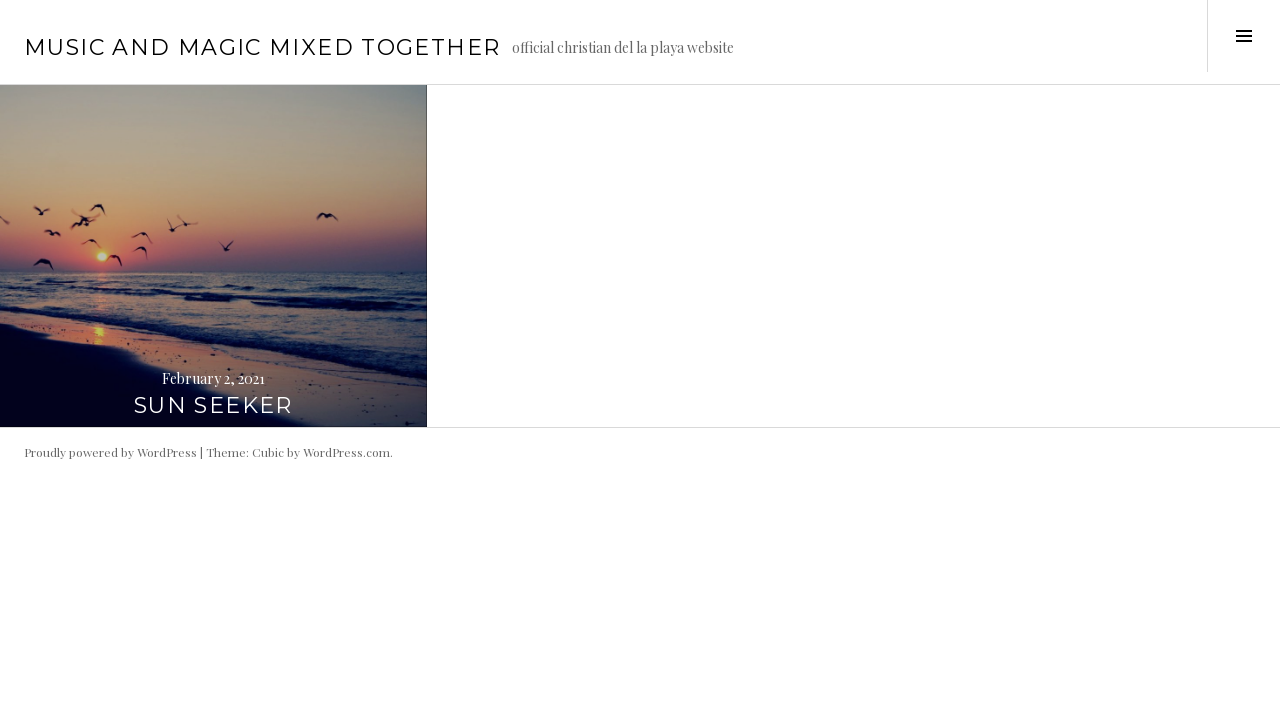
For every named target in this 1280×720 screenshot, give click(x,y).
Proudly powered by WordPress (110, 452)
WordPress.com (346, 452)
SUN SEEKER (213, 405)
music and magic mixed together (262, 47)
